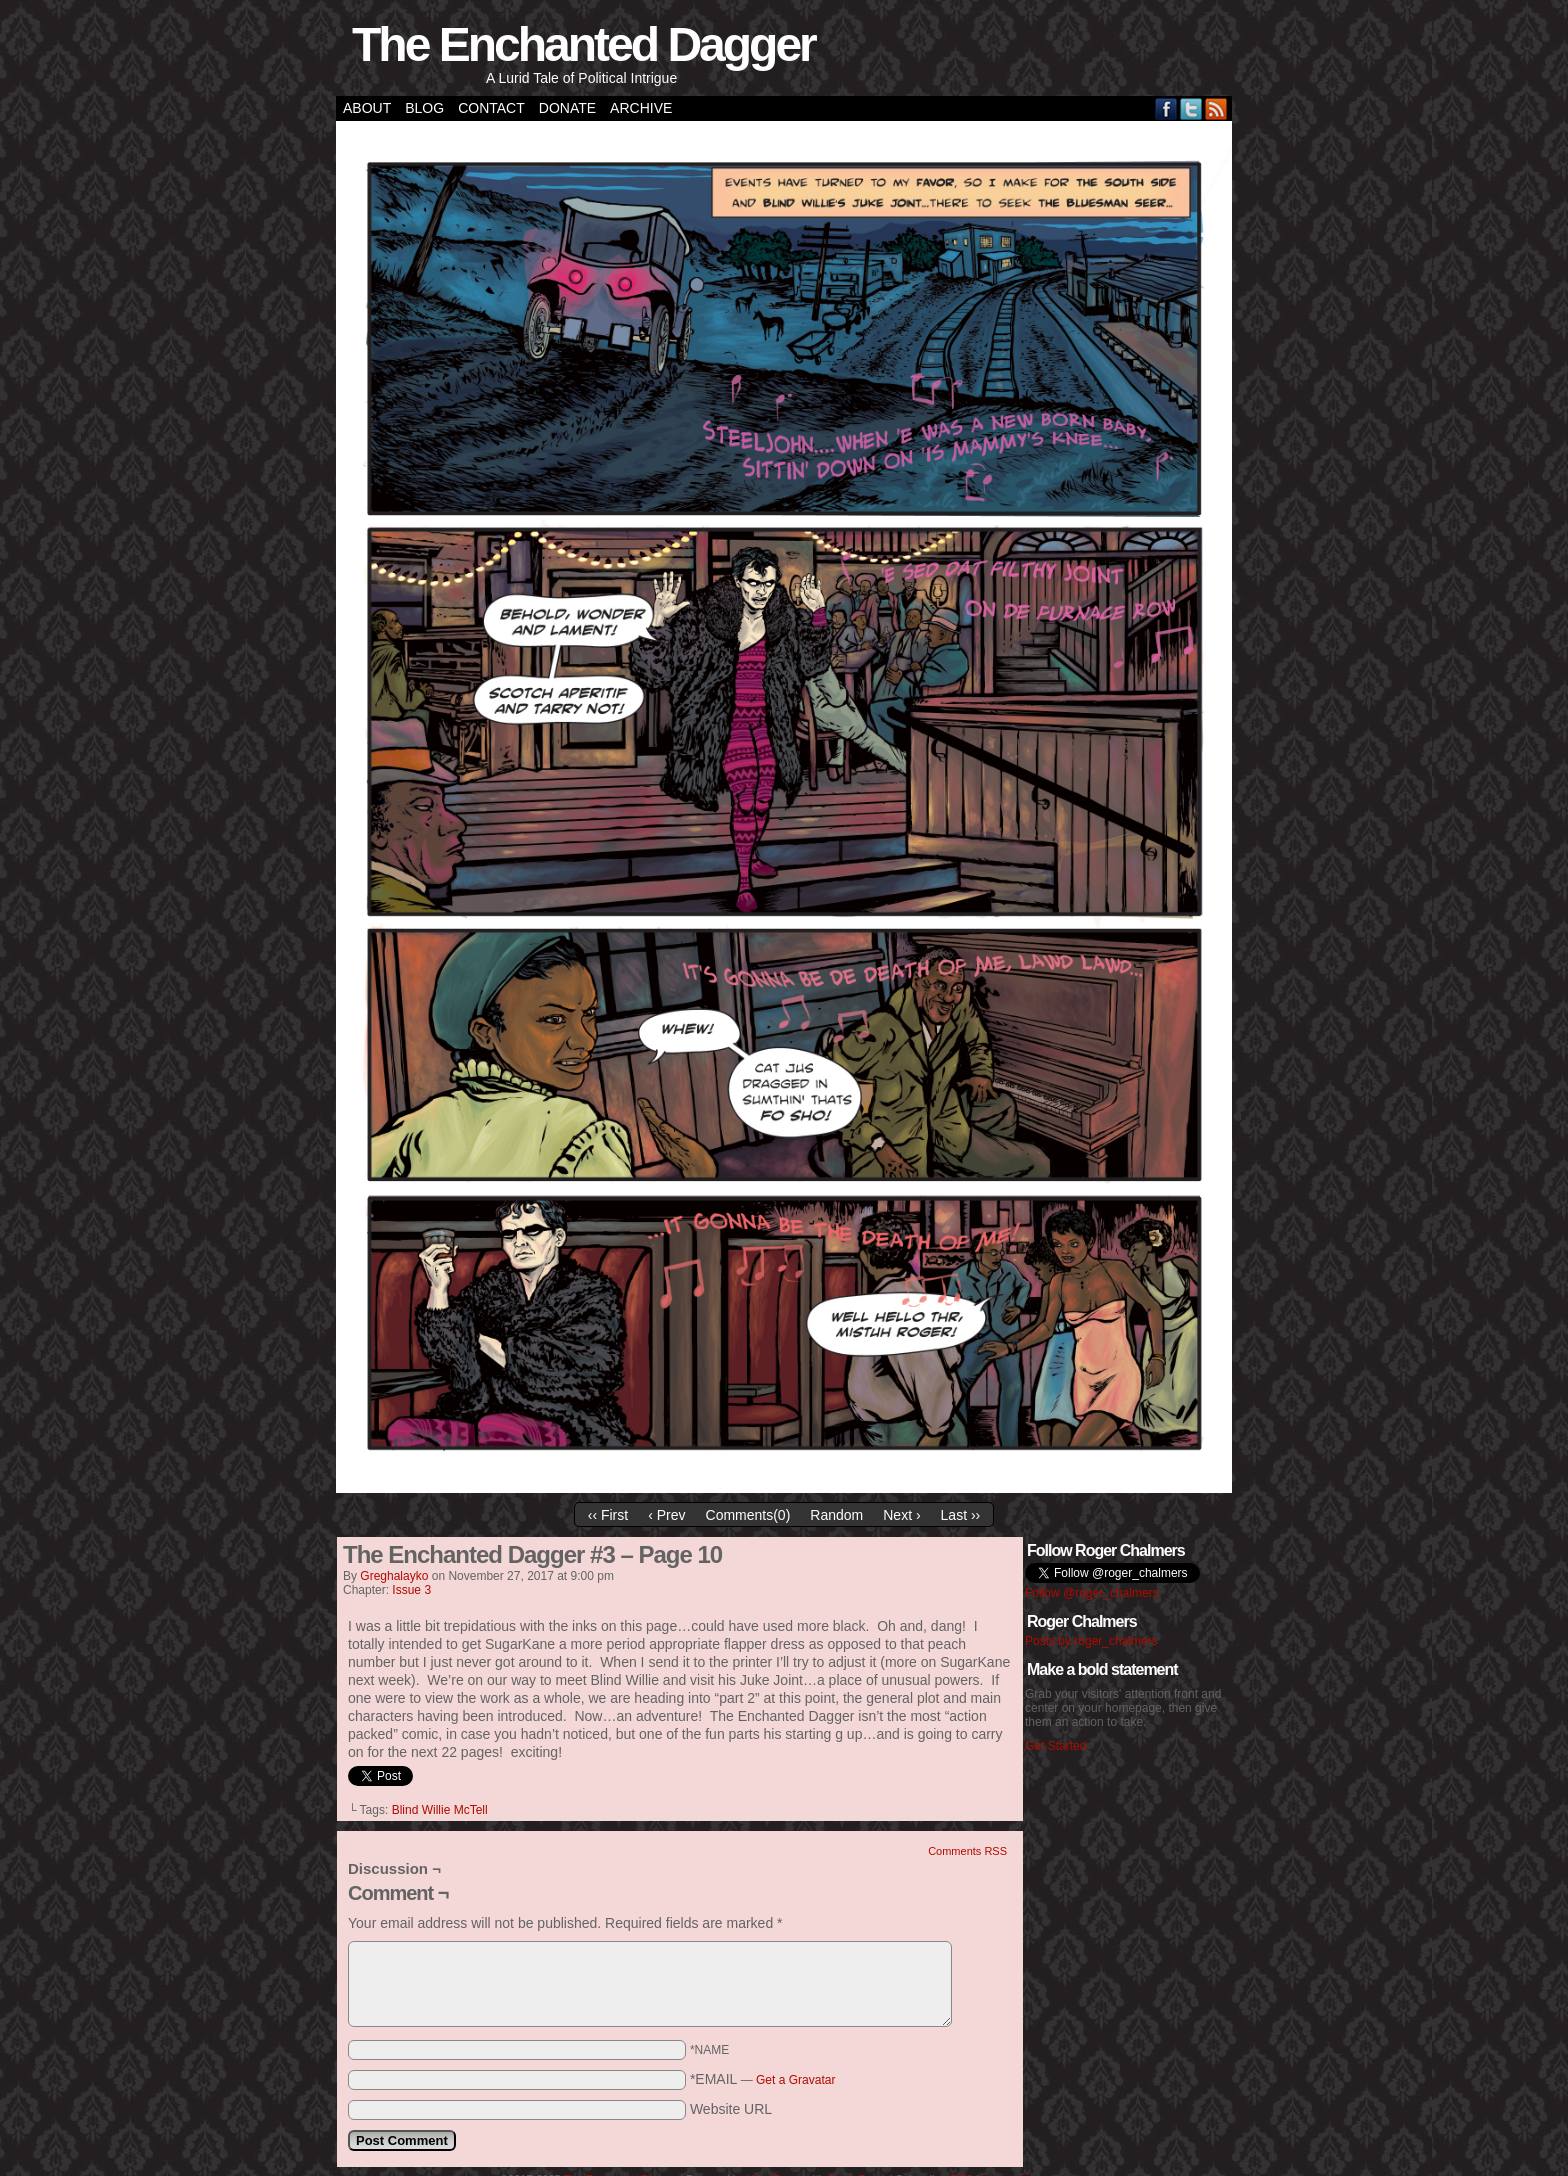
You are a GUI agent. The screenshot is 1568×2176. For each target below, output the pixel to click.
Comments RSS (967, 1851)
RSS (1216, 108)
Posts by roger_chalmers (1091, 1641)
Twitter (1191, 108)
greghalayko (394, 1576)
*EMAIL (763, 2079)
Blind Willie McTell (440, 1810)
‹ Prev (666, 1515)
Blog (424, 108)
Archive (641, 108)
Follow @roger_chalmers (1092, 1593)
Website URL (731, 2109)
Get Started (1055, 1746)
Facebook (1166, 108)
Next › (901, 1515)
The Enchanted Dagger (583, 44)
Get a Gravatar (795, 2080)
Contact (491, 108)
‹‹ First (608, 1515)
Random (836, 1515)
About (367, 108)
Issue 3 (411, 1590)
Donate (567, 108)
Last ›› (961, 1515)
